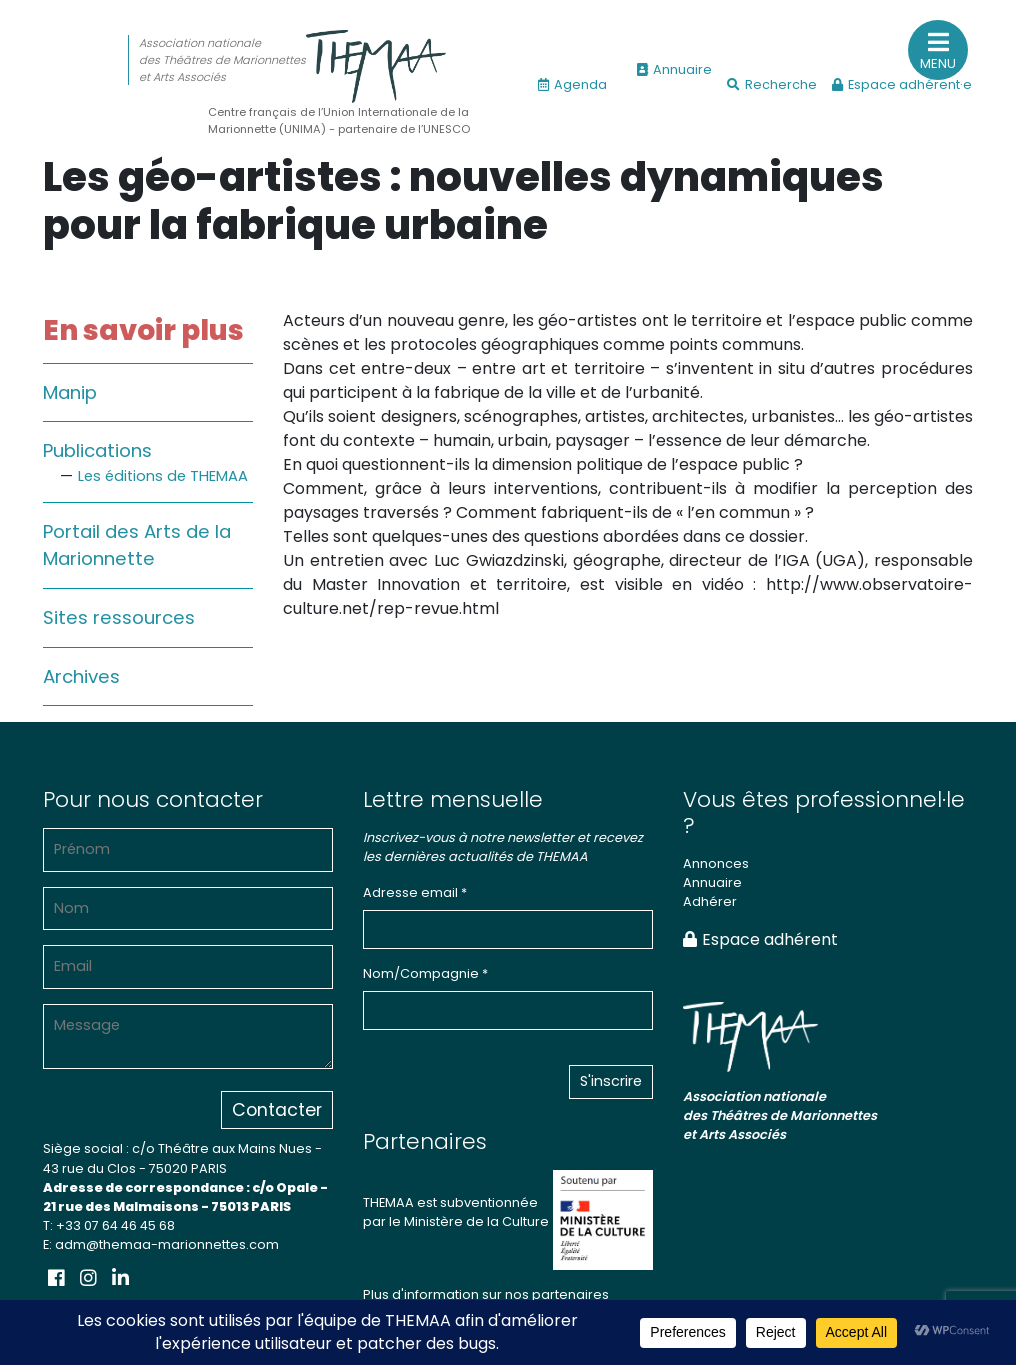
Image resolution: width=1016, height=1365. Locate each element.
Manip (70, 392)
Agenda (572, 84)
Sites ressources (119, 617)
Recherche (772, 84)
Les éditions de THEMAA (163, 476)
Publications (97, 450)
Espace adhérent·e (902, 84)
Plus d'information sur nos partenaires (486, 1294)
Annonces (716, 863)
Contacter (277, 1110)
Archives (81, 676)
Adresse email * (415, 892)
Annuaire (674, 69)
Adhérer (710, 901)
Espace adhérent (760, 939)
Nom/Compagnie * (425, 973)
